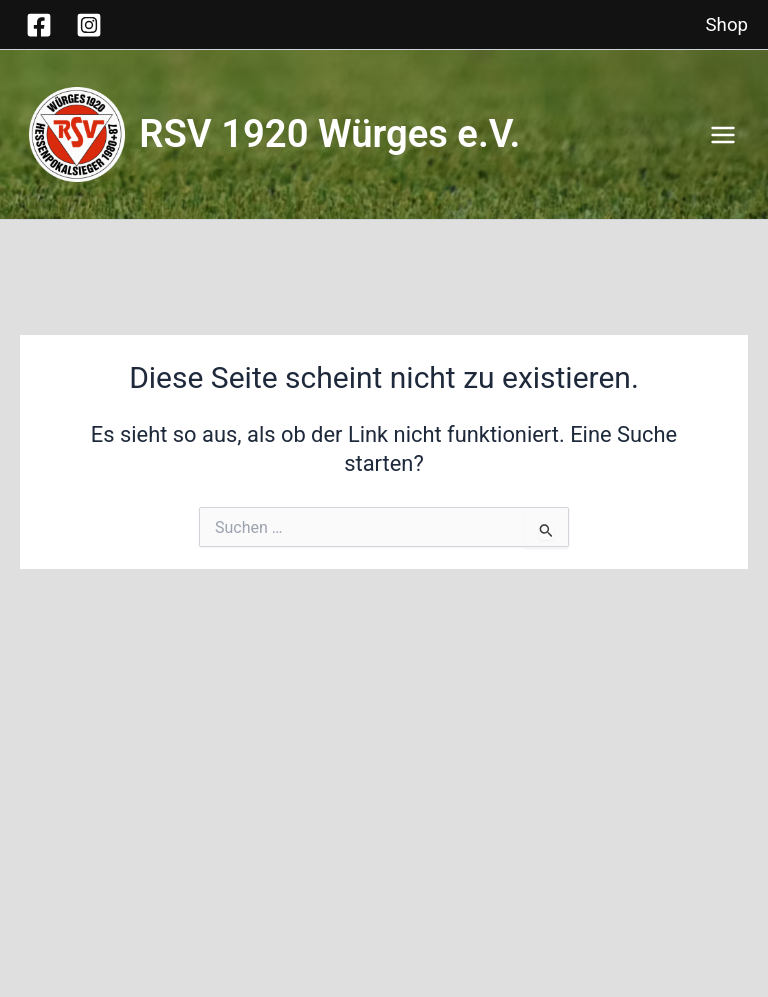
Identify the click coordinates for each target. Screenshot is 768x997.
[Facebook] (39, 25)
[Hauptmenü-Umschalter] (723, 135)
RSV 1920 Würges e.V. (345, 133)
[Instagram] (89, 25)
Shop (727, 25)
